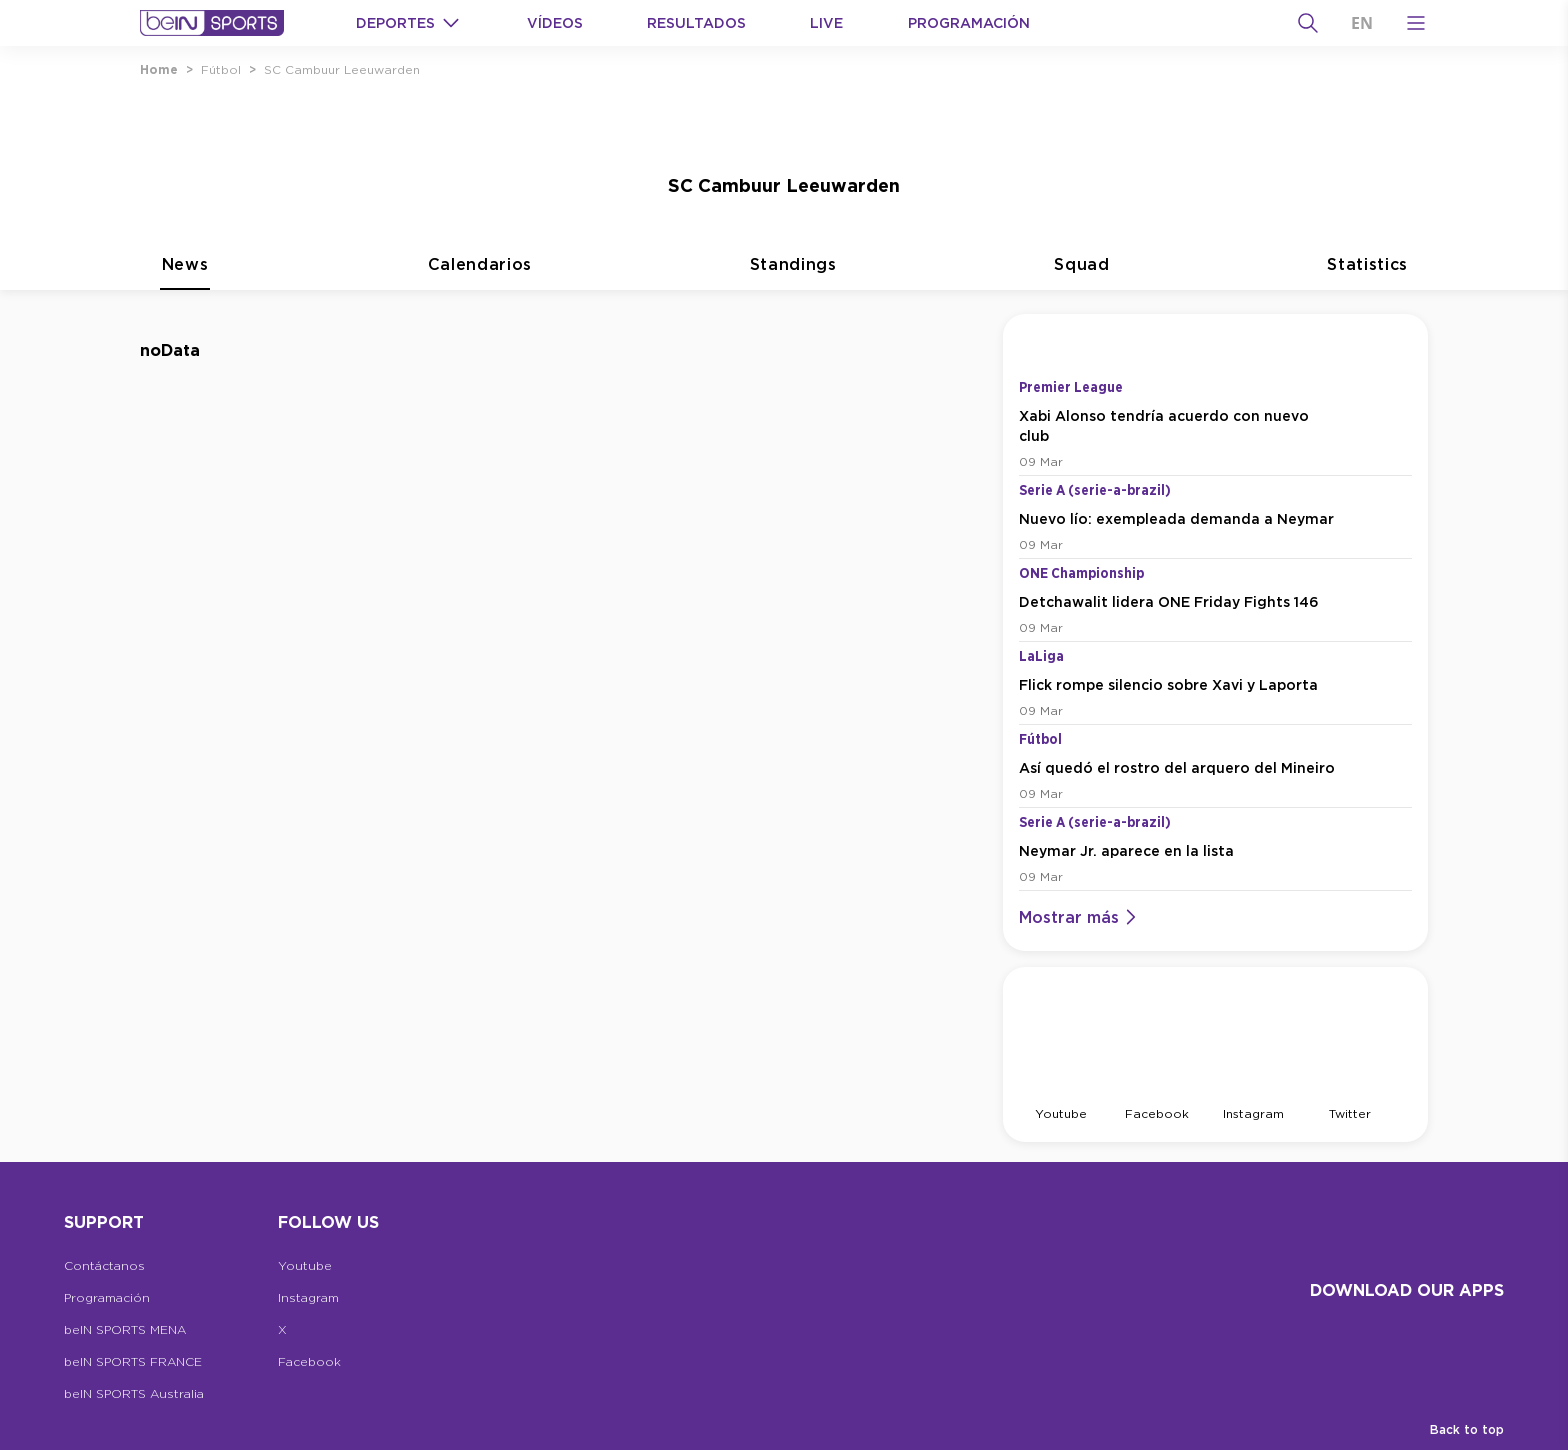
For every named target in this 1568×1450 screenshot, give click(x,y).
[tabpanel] (784, 728)
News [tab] (185, 276)
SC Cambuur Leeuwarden (342, 69)
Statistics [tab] (1367, 276)
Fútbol (221, 69)
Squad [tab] (1081, 276)
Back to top (1467, 1429)
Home (159, 69)
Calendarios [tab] (480, 276)
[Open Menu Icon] (1416, 23)
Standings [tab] (793, 276)
